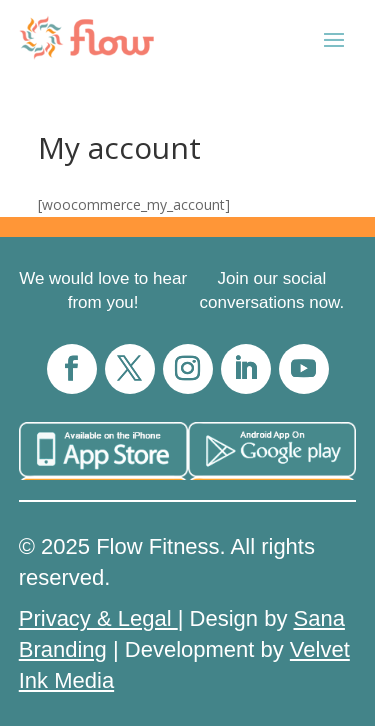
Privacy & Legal (98, 618)
